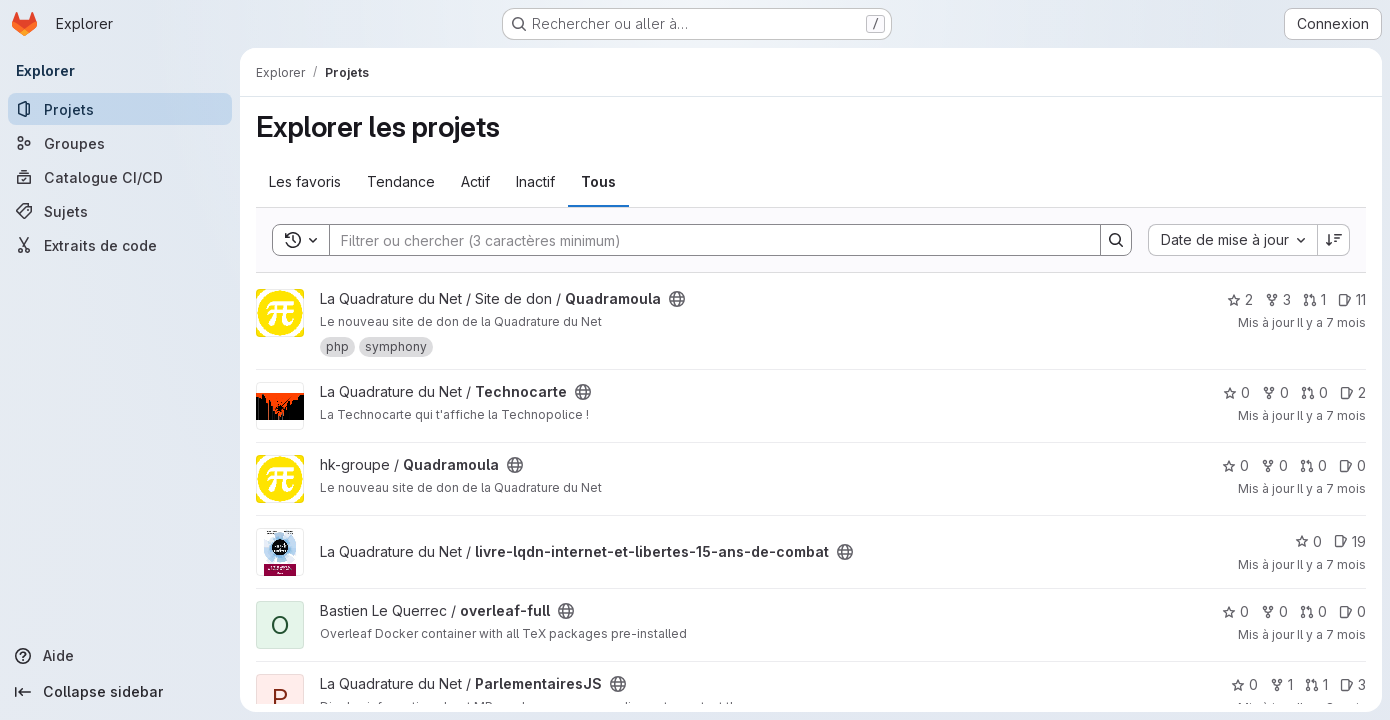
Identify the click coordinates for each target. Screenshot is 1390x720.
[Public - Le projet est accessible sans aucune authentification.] (677, 299)
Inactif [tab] (535, 181)
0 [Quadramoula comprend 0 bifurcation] (1274, 465)
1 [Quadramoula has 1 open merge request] (1314, 299)
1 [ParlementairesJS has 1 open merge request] (1316, 684)
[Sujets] (120, 211)
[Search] (705, 240)
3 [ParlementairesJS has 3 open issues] (1353, 684)
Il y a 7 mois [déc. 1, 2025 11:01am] (1331, 322)
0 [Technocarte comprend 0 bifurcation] (1275, 392)
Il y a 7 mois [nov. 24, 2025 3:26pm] (1331, 564)
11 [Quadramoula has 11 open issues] (1352, 299)
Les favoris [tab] (305, 181)
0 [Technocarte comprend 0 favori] (1236, 392)
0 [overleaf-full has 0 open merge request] (1313, 611)
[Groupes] (120, 143)
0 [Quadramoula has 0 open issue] (1352, 465)
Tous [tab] (598, 181)
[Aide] (120, 656)
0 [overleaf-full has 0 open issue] (1352, 611)
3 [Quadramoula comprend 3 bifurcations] (1278, 299)
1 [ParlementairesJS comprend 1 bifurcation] (1281, 684)
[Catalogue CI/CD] (120, 177)
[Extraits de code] (120, 245)
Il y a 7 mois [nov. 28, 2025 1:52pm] (1331, 415)
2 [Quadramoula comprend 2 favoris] (1240, 299)
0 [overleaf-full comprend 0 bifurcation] (1274, 611)
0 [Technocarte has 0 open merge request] (1314, 392)
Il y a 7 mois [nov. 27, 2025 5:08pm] (1331, 488)
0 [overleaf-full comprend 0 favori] (1235, 611)
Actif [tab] (475, 181)
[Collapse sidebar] (120, 692)
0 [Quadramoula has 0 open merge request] (1313, 465)
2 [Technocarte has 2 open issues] (1353, 392)
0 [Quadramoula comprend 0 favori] (1235, 465)
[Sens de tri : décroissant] (1334, 240)
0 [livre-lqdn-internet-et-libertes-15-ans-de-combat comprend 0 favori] (1308, 541)
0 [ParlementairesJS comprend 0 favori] (1244, 684)
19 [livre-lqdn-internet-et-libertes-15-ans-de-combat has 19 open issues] (1350, 541)
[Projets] (120, 109)
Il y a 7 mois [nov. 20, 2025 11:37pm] (1331, 634)
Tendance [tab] (401, 181)
